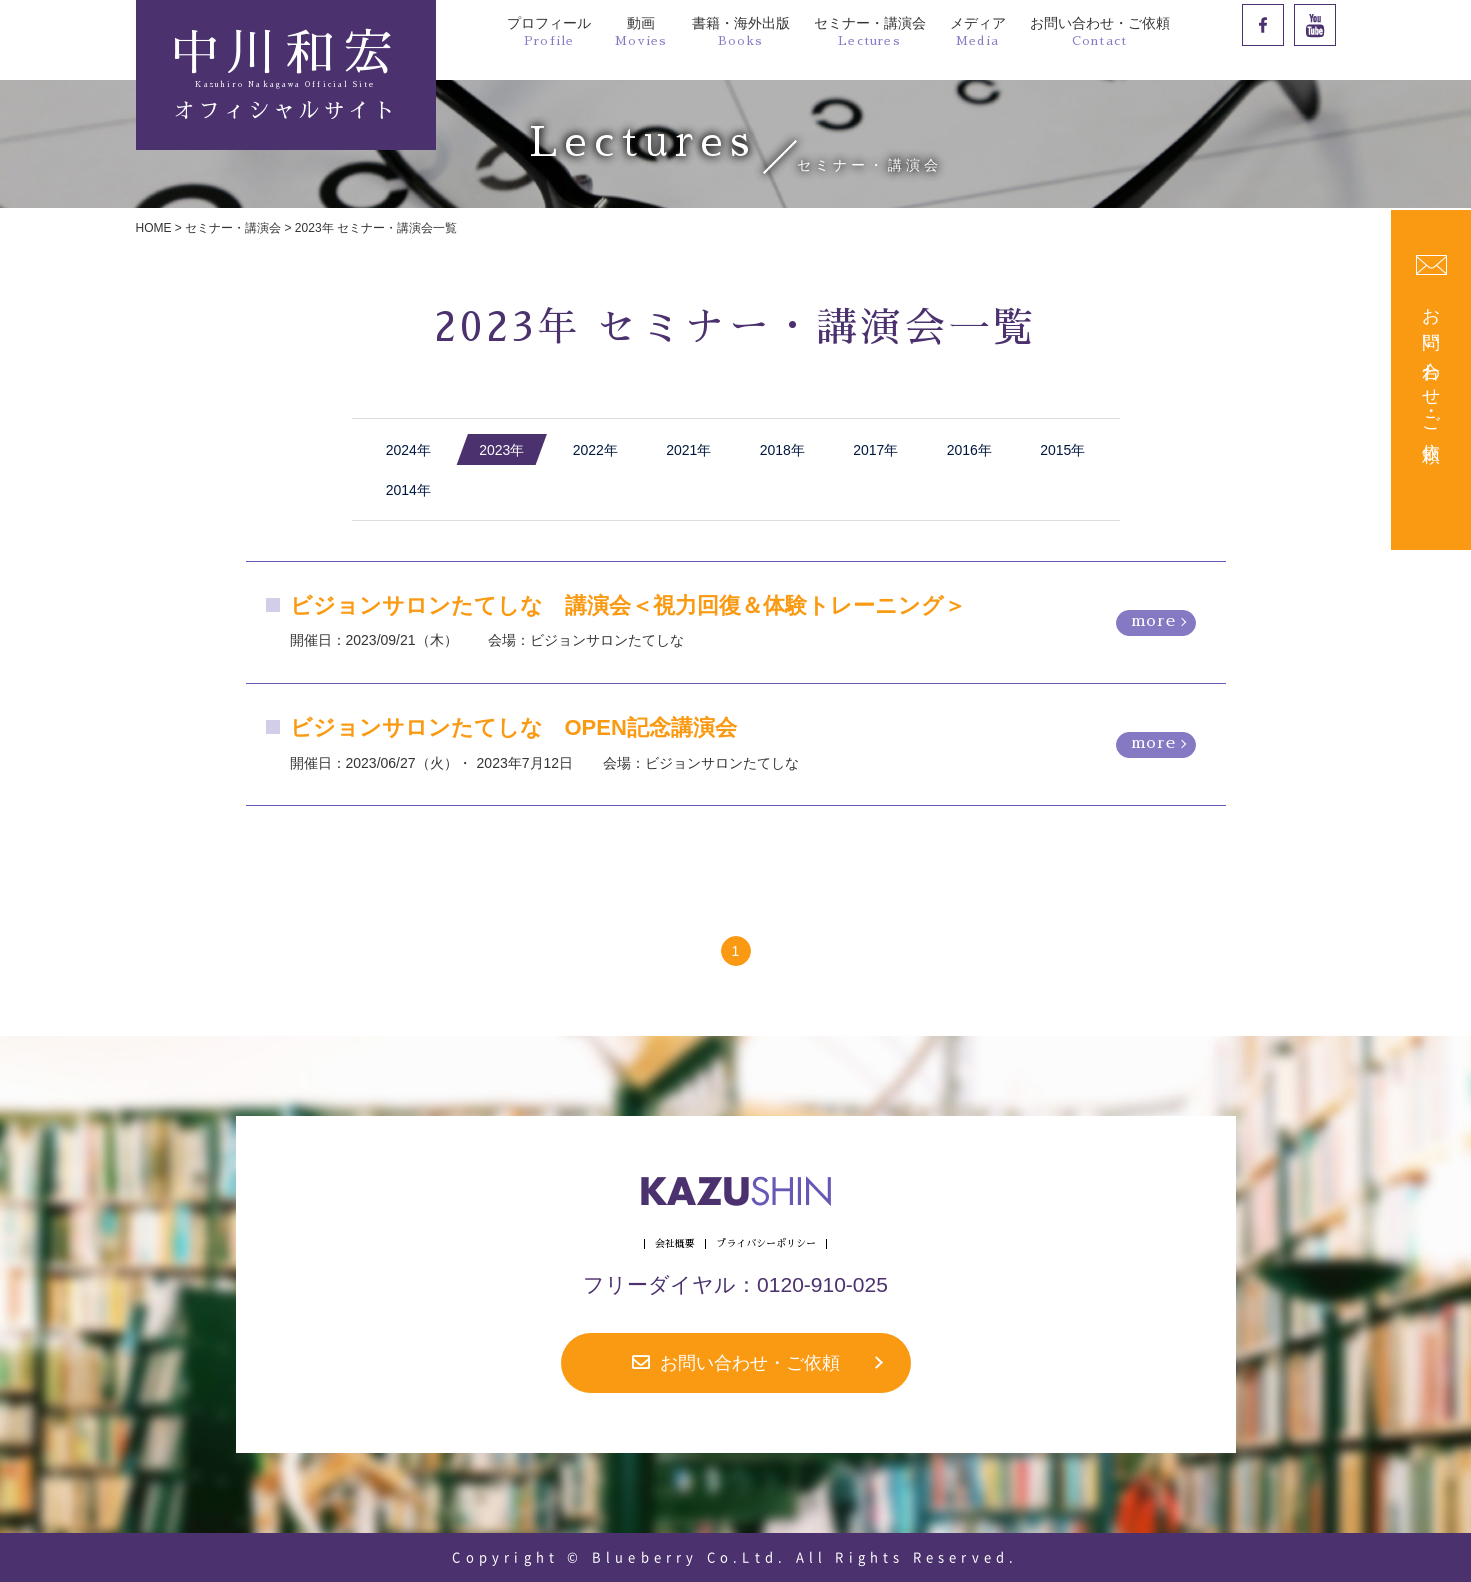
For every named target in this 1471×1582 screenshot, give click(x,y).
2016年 (969, 450)
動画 (641, 31)
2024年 (408, 450)
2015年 (1062, 450)
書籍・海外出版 (741, 31)
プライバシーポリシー (766, 1244)
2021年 (688, 450)
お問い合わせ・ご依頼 (1100, 31)
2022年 (595, 450)
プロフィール (549, 31)
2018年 (782, 450)
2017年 (875, 450)
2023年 (501, 450)
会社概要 (675, 1244)
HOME (154, 228)
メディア (978, 31)
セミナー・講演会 (870, 31)
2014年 (408, 490)
